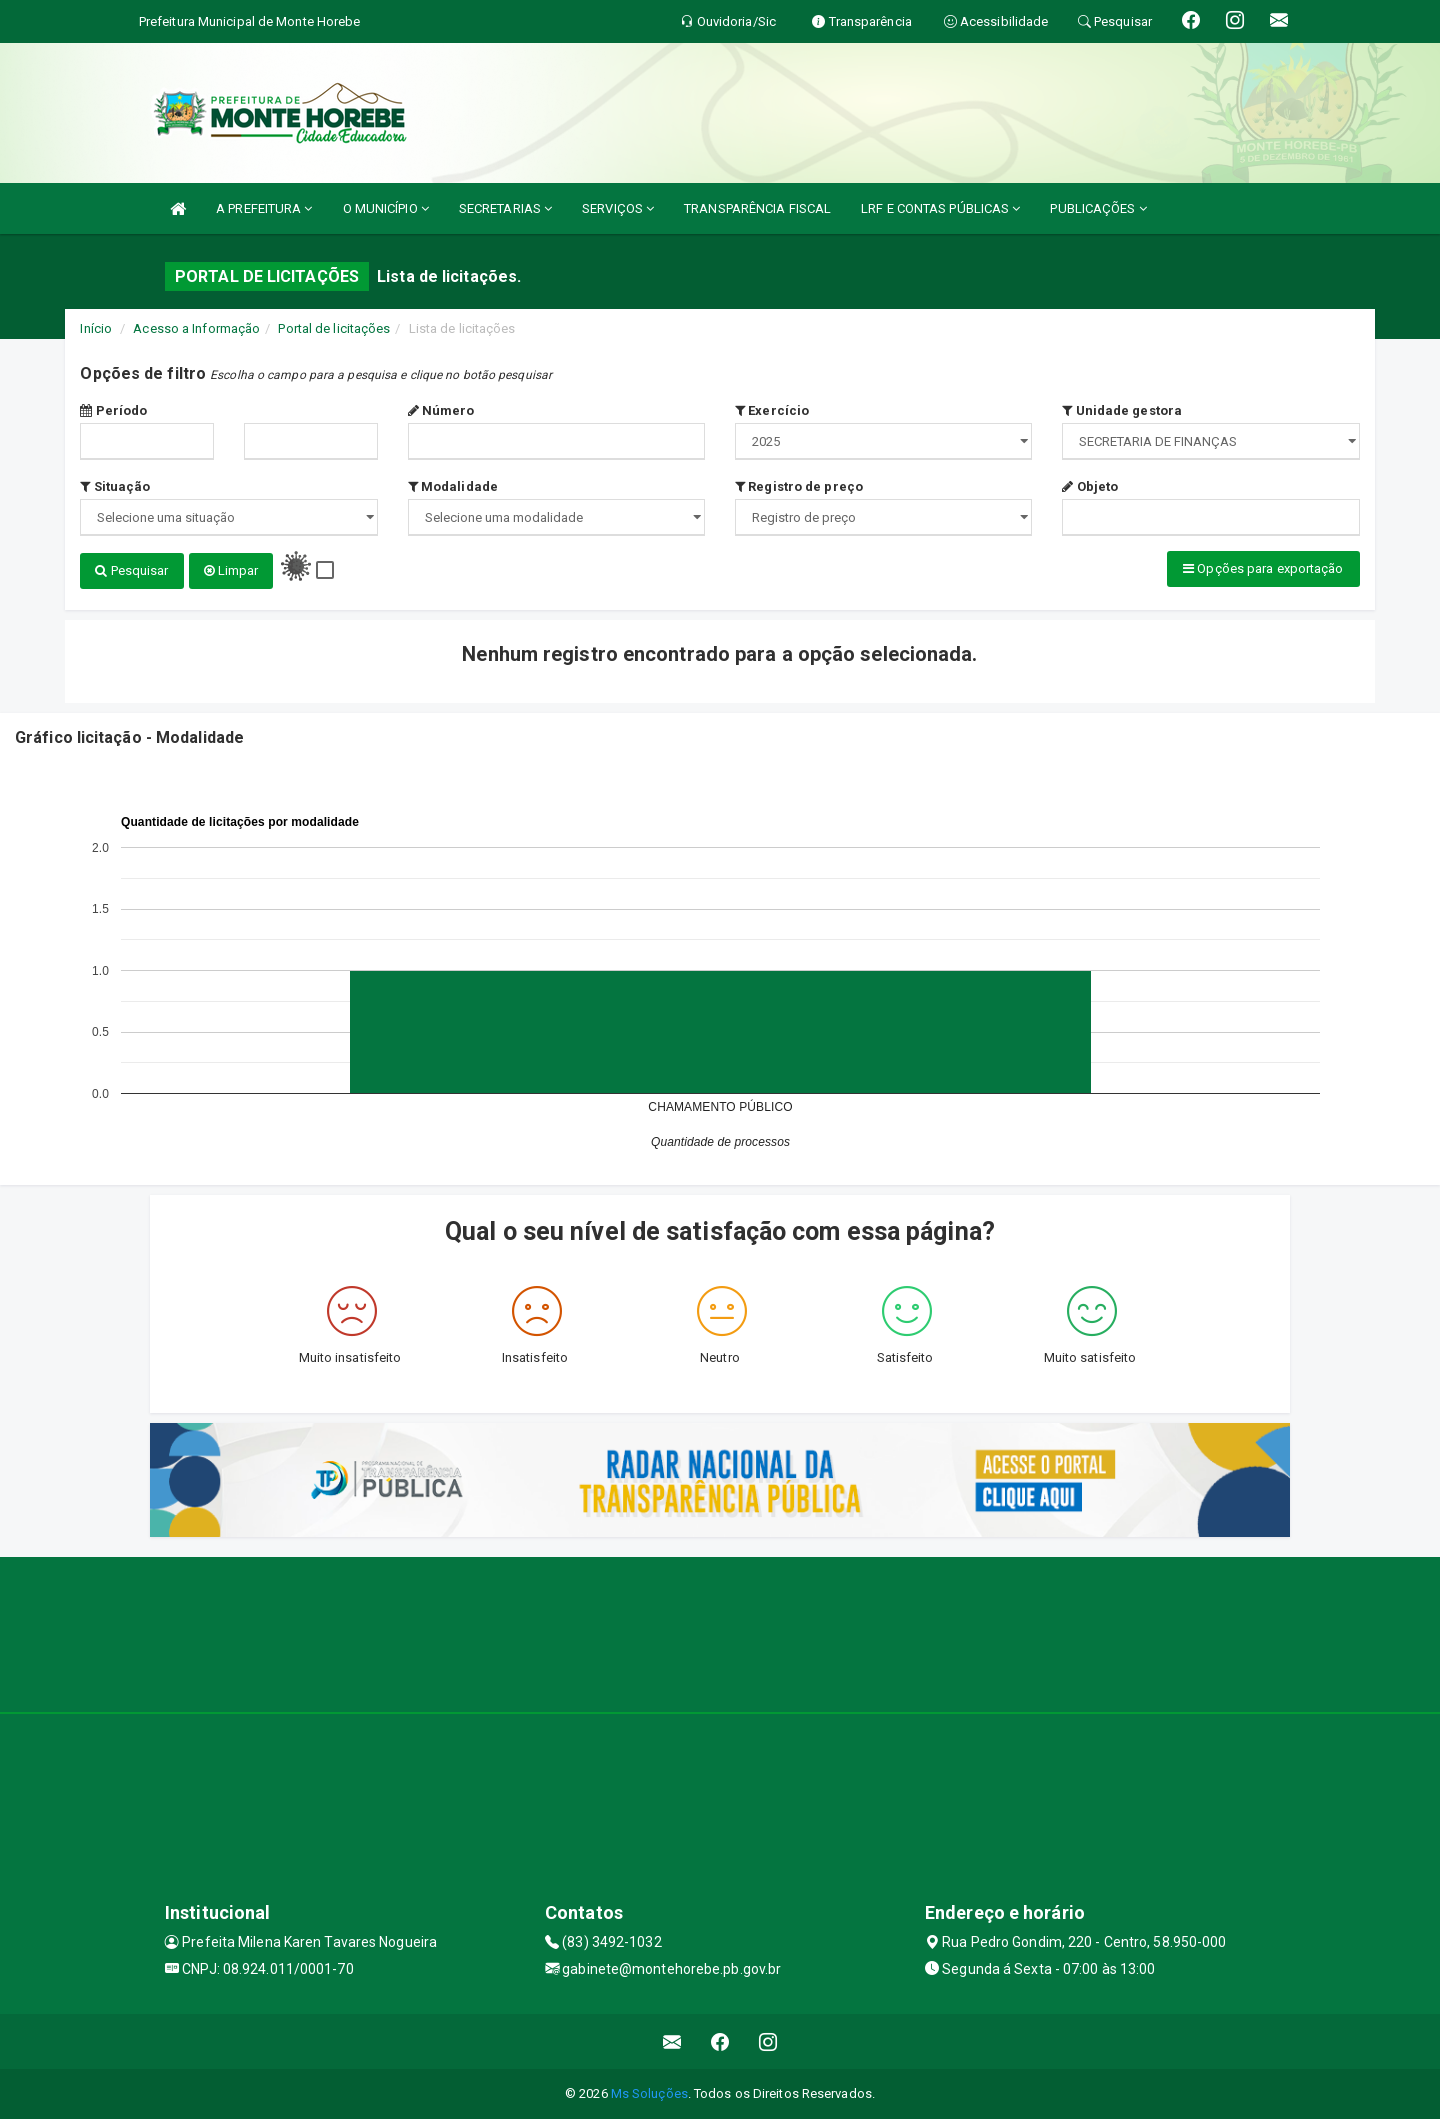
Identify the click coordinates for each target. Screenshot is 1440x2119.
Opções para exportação (1263, 568)
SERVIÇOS (618, 208)
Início (96, 328)
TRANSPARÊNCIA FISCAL (757, 208)
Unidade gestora (1122, 410)
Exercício (772, 410)
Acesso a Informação (196, 328)
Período (113, 410)
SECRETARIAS (505, 208)
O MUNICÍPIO (386, 208)
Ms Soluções (649, 2093)
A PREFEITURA (264, 208)
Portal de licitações (334, 328)
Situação (115, 486)
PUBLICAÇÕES (1098, 208)
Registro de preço (799, 486)
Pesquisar (131, 570)
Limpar (231, 570)
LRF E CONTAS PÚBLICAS (940, 208)
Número (441, 410)
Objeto (1090, 486)
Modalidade (453, 486)
